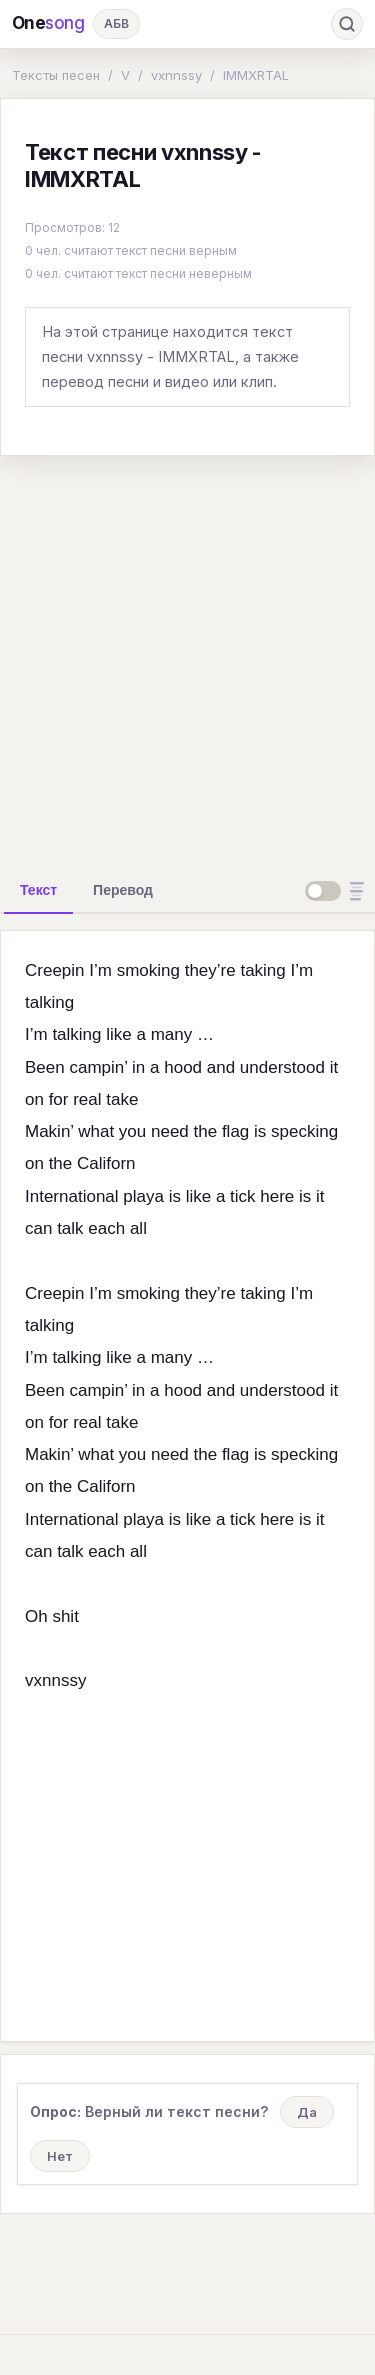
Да (307, 2112)
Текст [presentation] (38, 890)
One (48, 23)
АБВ (116, 23)
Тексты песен (56, 75)
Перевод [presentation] (123, 890)
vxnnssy (176, 75)
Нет (60, 2156)
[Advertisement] (187, 659)
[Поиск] (347, 24)
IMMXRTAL (256, 75)
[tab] (38, 890)
